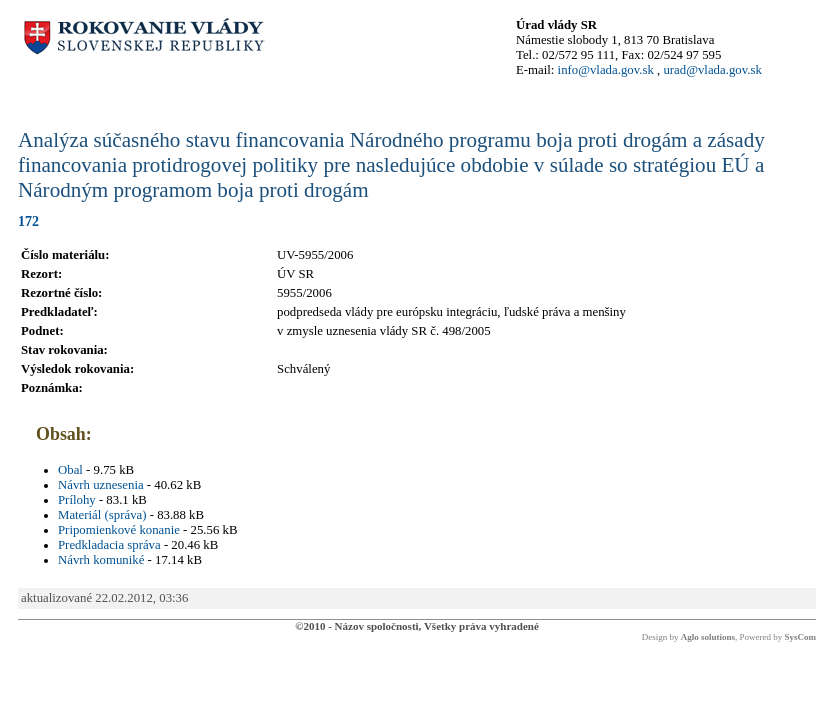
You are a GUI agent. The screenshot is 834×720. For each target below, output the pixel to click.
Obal (70, 470)
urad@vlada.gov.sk (712, 70)
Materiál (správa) (102, 515)
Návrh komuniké (101, 560)
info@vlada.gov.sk (606, 70)
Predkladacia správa (109, 545)
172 (28, 221)
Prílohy (77, 500)
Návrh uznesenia (101, 485)
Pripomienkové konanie (119, 530)
